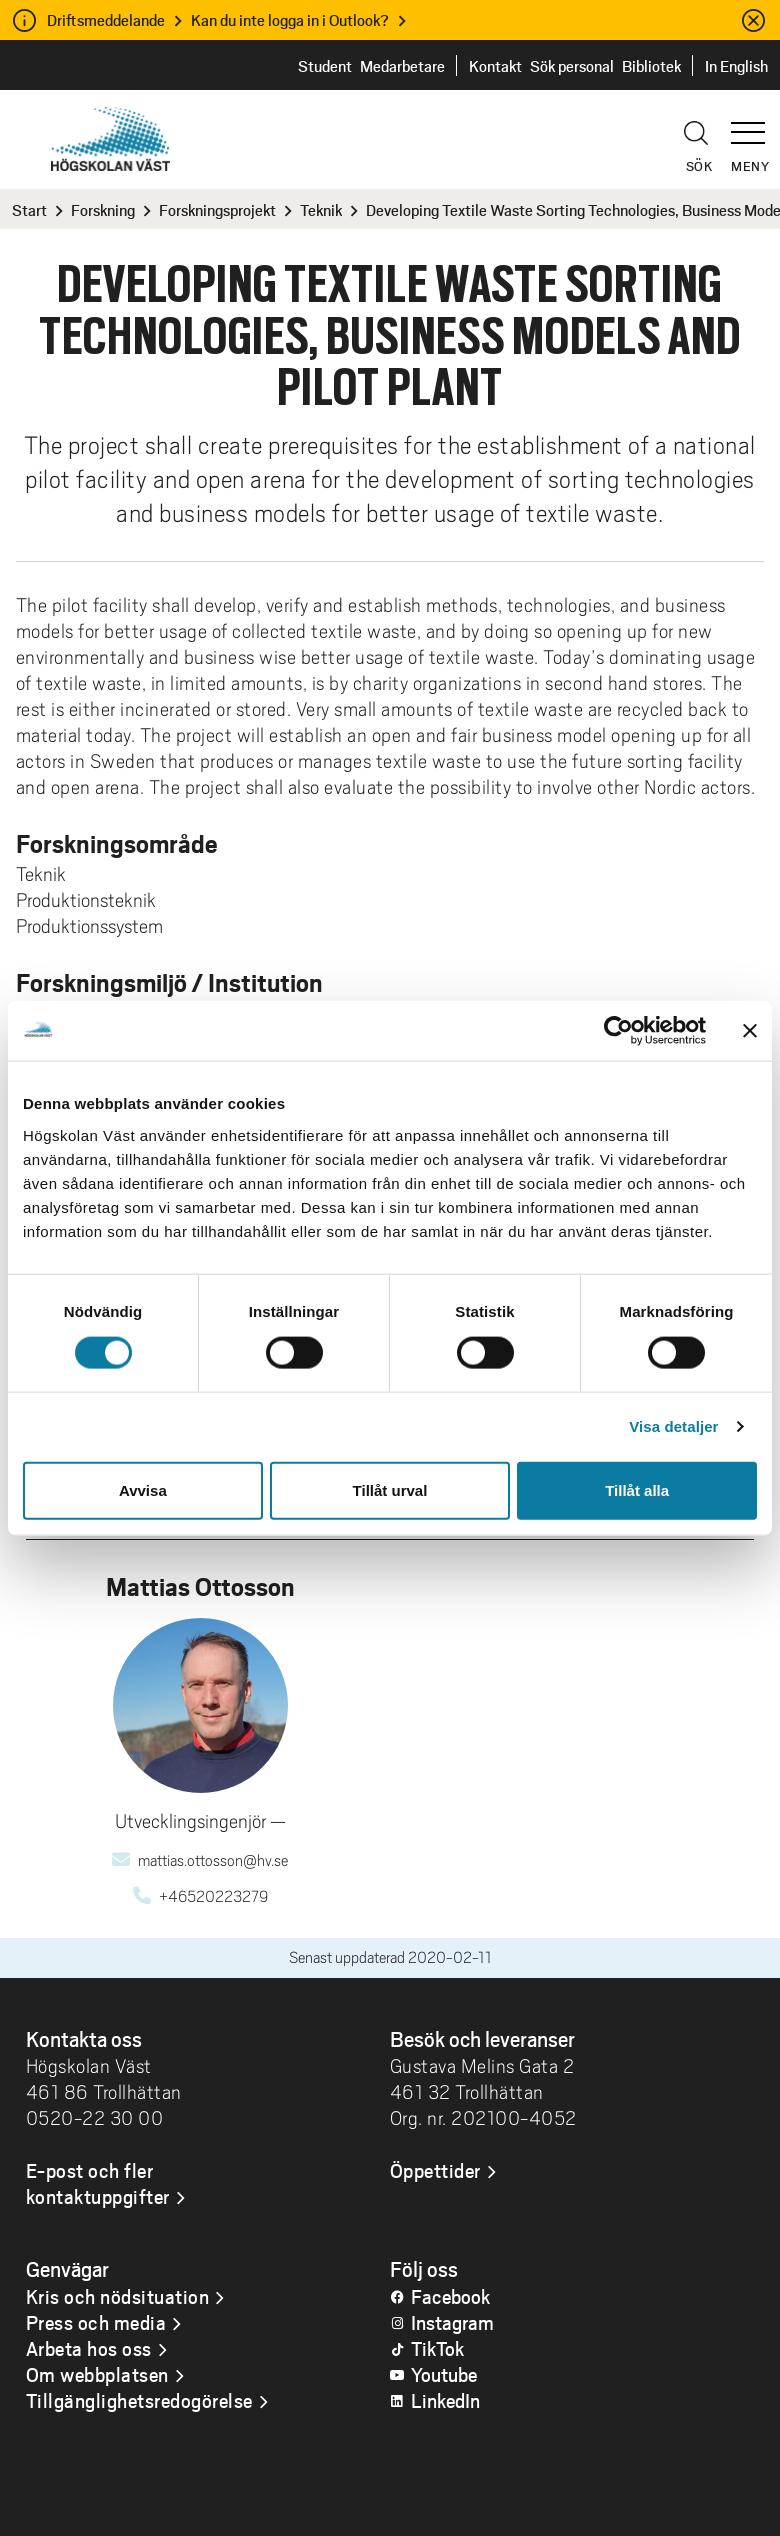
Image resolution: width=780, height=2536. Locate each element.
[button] (755, 124)
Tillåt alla (637, 1489)
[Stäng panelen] (750, 1031)
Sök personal (572, 65)
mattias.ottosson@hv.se (213, 1861)
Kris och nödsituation (118, 2296)
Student (325, 65)
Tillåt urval (390, 1489)
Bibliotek (651, 65)
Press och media (96, 2322)
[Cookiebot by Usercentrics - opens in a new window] (618, 1031)
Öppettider (435, 2170)
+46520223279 (213, 1897)
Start (29, 209)
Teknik (321, 209)
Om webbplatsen (97, 2374)
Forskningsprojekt (217, 209)
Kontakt (495, 65)
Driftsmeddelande (106, 19)
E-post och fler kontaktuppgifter (98, 2183)
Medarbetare (402, 65)
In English (736, 65)
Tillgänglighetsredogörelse (139, 2400)
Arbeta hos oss (89, 2348)
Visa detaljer (673, 1426)
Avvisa (143, 1489)
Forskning (103, 209)
